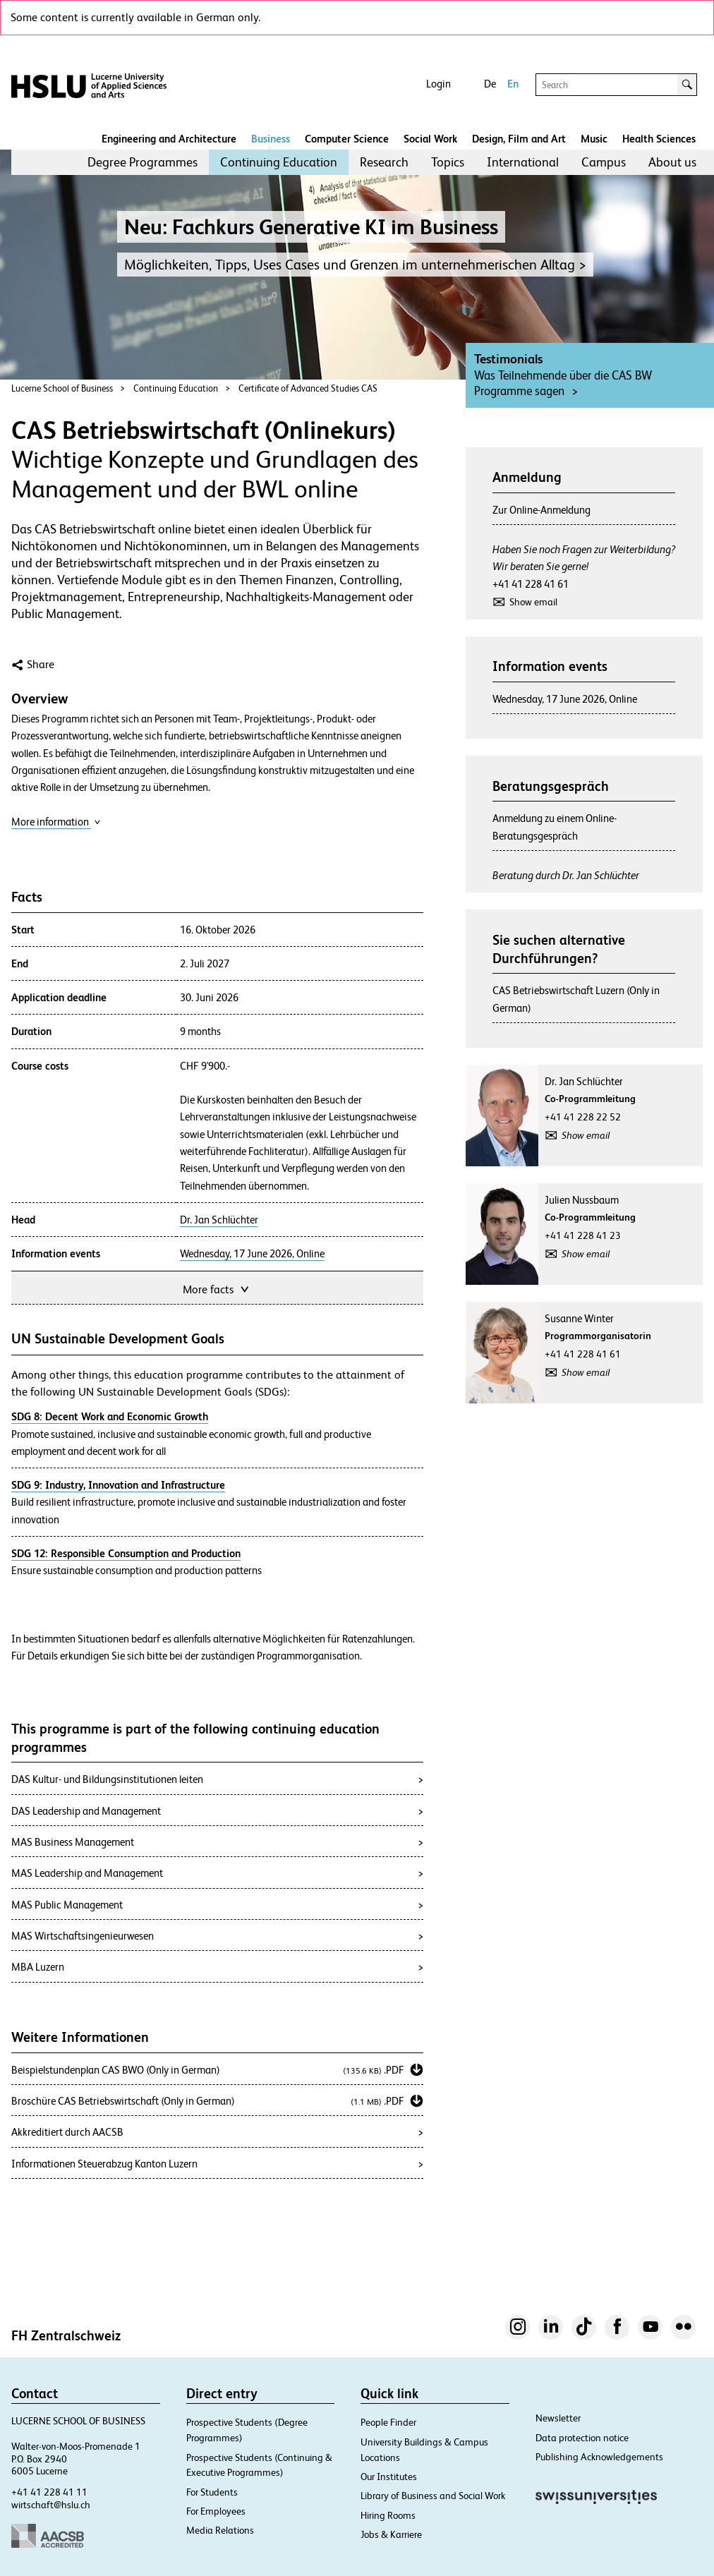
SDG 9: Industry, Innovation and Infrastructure (118, 1485)
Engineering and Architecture (169, 139)
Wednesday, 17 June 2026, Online (252, 1253)
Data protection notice (582, 2437)
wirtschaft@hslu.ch (50, 2504)
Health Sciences (659, 139)
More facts (217, 1288)
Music (594, 139)
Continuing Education (278, 162)
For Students (212, 2492)
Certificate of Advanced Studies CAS (307, 388)
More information (56, 822)
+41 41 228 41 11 (49, 2492)
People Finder (388, 2422)
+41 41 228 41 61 (530, 584)
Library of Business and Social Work (433, 2495)
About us (672, 162)
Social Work (430, 139)
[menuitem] (142, 162)
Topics (447, 162)
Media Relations (220, 2530)
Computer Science (347, 139)
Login (438, 84)
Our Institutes (389, 2476)
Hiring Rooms (388, 2515)
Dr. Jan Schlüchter (219, 1220)
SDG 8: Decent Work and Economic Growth (109, 1416)
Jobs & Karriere (391, 2534)
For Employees (216, 2511)
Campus (603, 162)
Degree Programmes (142, 162)
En (513, 84)
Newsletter (558, 2418)
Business (270, 139)
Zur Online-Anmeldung (541, 510)
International (523, 162)
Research (384, 162)
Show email (533, 601)
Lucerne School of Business (62, 388)
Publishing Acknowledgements (599, 2456)
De (490, 84)
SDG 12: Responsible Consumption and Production (126, 1553)
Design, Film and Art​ (519, 139)
